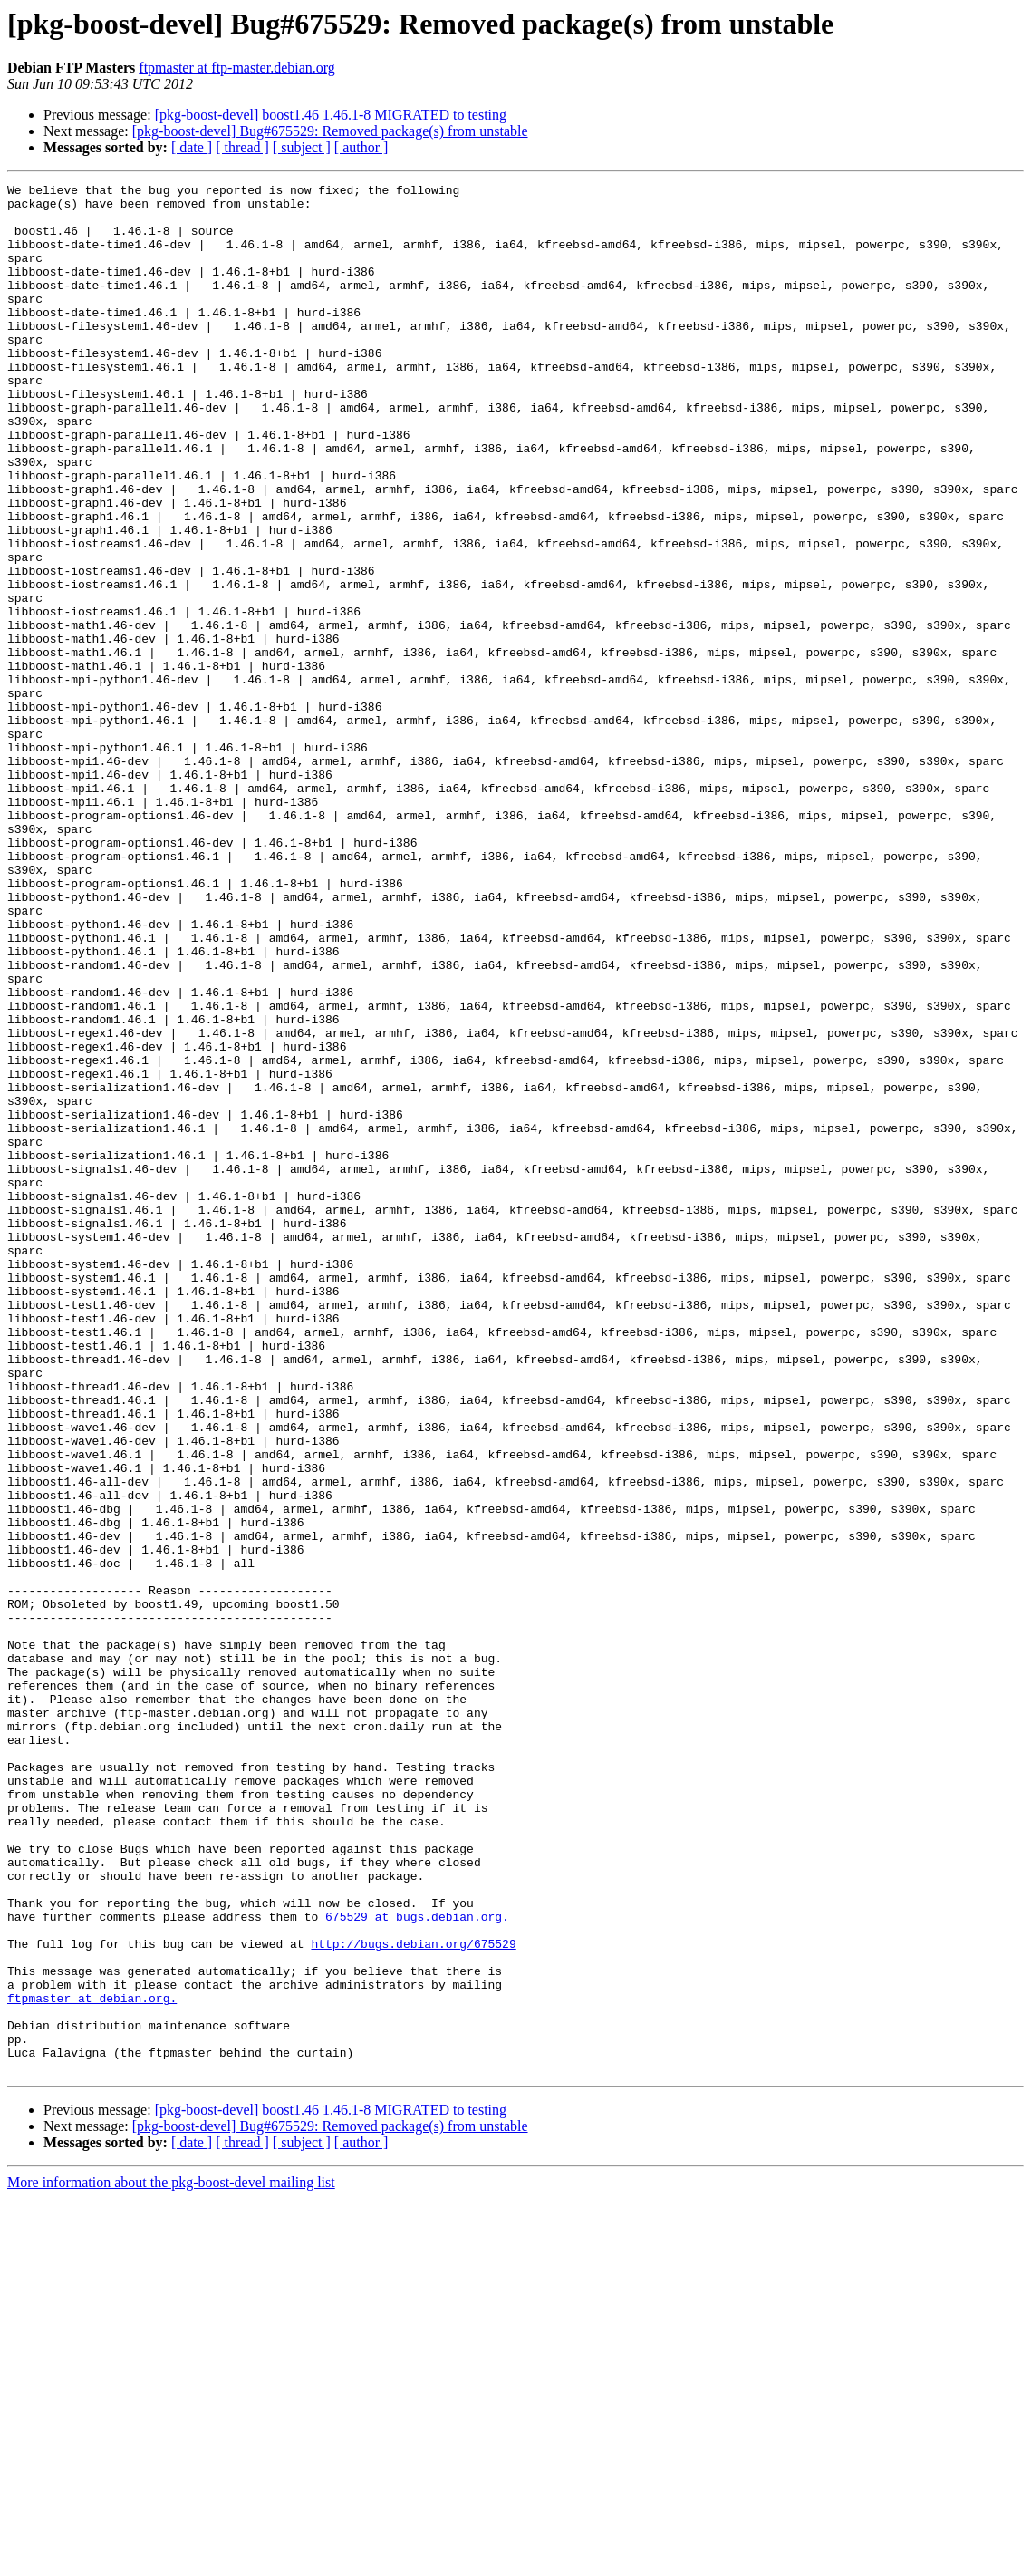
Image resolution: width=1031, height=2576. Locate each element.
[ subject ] (302, 147)
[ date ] (191, 147)
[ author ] (361, 147)
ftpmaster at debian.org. (92, 2362)
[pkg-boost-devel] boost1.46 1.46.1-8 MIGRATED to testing (330, 114)
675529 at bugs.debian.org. (417, 2264)
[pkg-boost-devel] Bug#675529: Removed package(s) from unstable (330, 131)
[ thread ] (242, 147)
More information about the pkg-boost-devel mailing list (171, 2560)
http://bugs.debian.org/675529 (413, 2297)
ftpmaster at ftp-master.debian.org (237, 67)
